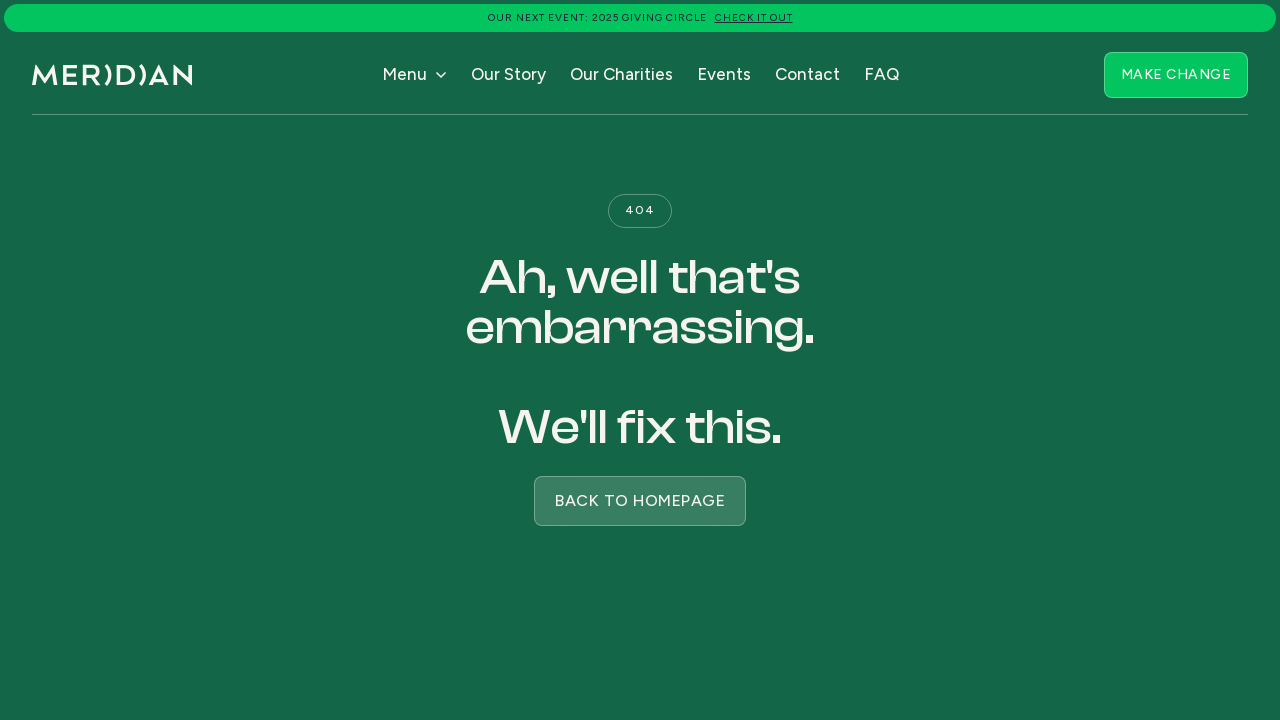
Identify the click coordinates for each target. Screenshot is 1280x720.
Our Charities (621, 74)
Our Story (508, 74)
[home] (112, 75)
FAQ (881, 74)
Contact (807, 74)
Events (724, 74)
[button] (414, 75)
